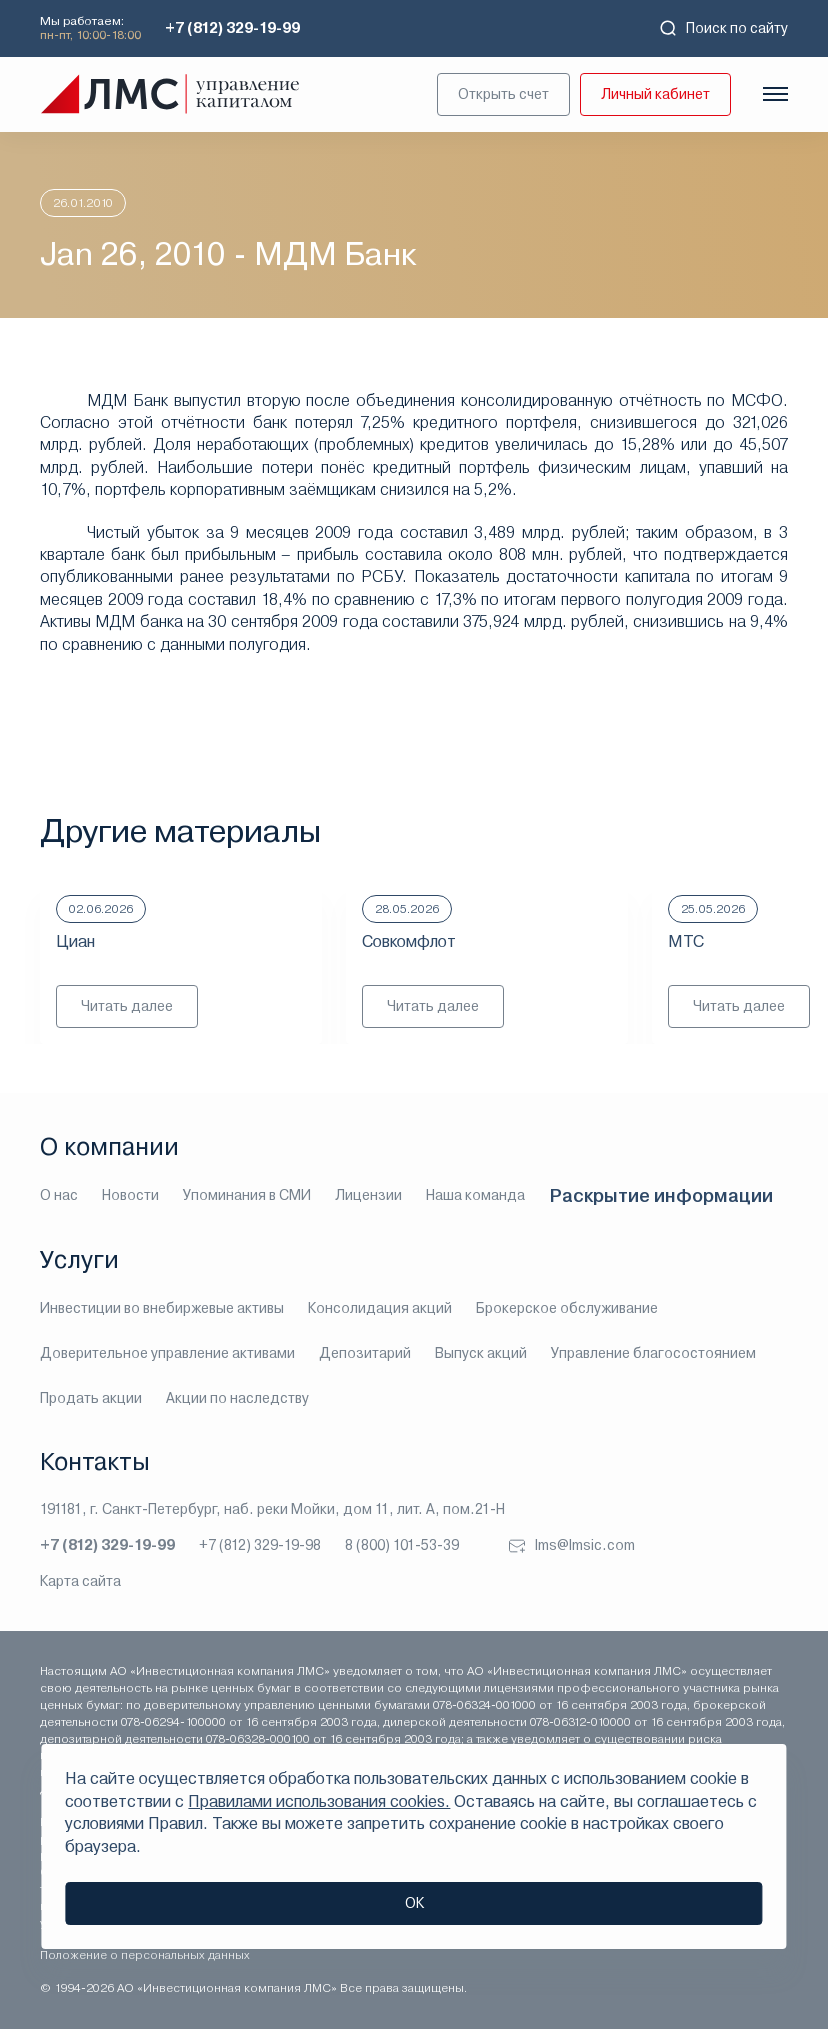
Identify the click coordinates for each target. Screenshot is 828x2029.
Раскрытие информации (661, 1195)
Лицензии (368, 1195)
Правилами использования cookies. (319, 1801)
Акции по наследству (237, 1398)
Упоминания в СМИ (247, 1195)
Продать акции (91, 1398)
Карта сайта (80, 1581)
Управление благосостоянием (653, 1353)
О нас (59, 1195)
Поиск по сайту (723, 28)
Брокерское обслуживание (567, 1308)
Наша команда (475, 1195)
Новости (130, 1195)
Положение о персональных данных (145, 1955)
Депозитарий (365, 1353)
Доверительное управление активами (167, 1353)
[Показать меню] (775, 94)
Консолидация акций (380, 1308)
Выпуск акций (481, 1353)
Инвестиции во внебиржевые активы (162, 1308)
